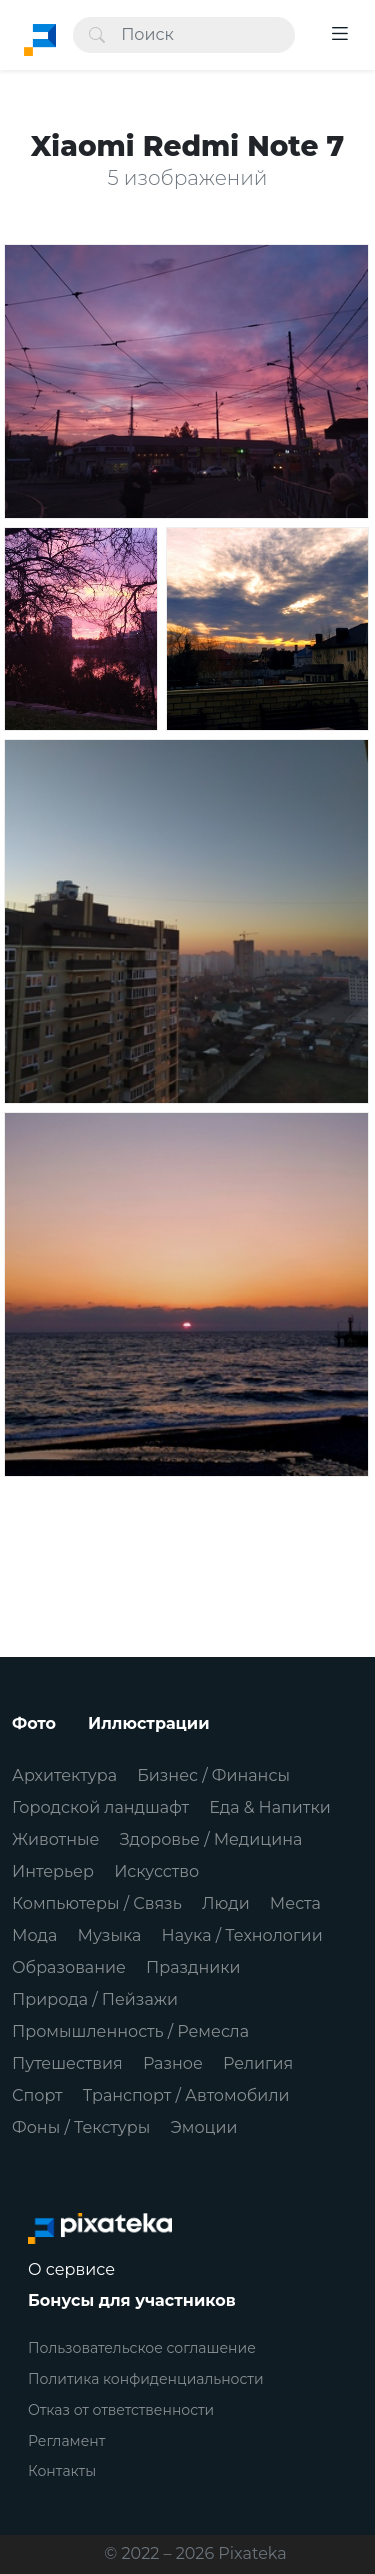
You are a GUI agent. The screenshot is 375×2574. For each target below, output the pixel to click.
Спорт (37, 2095)
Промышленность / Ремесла (130, 2031)
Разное (173, 2063)
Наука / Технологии (242, 1935)
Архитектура (64, 1775)
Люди (226, 1903)
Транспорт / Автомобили (186, 2095)
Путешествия (67, 2063)
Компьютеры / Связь (97, 1903)
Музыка (110, 1935)
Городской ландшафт (100, 1807)
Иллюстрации (149, 1723)
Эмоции (203, 2127)
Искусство (156, 1871)
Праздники (193, 1967)
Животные (55, 1839)
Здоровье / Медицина (211, 1839)
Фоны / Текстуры (81, 2127)
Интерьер (53, 1871)
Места (295, 1903)
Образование (69, 1967)
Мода (34, 1935)
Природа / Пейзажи (95, 1999)
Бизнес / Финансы (213, 1775)
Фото (34, 1723)
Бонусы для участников (132, 2300)
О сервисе (71, 2269)
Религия (258, 2063)
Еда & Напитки (270, 1807)
